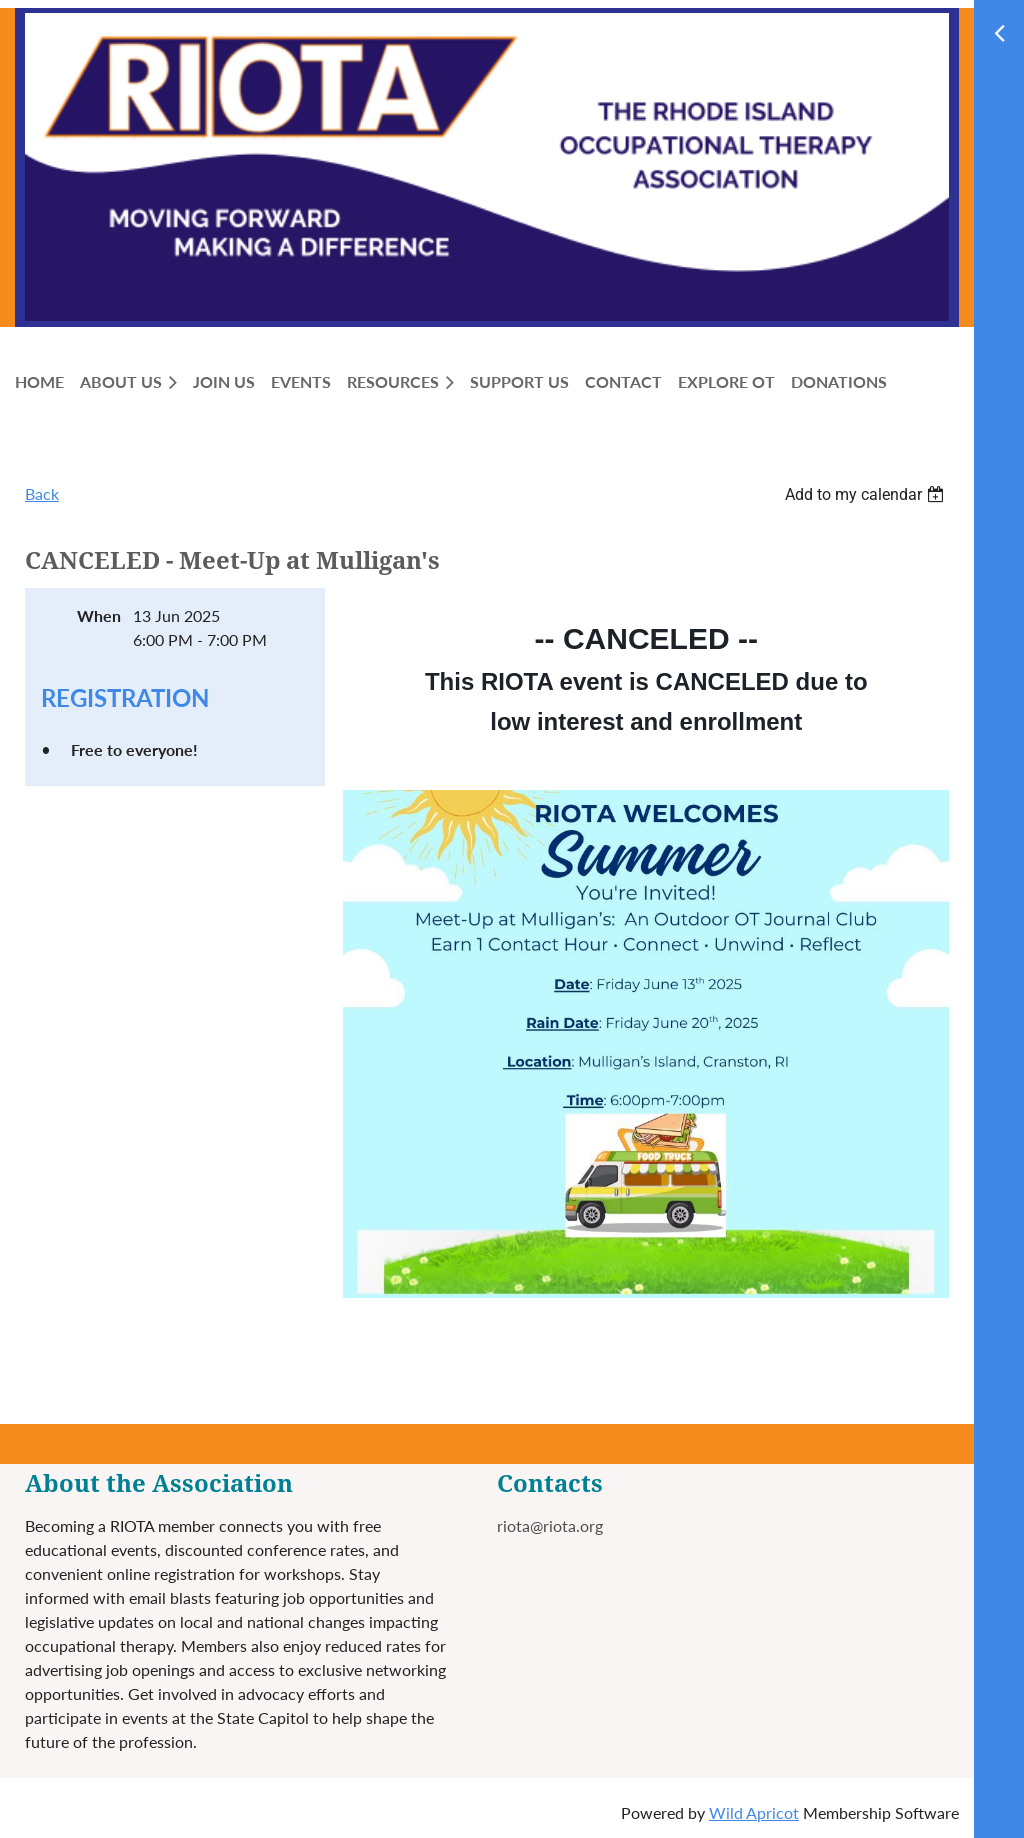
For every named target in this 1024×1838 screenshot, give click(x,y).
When (99, 615)
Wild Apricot (754, 1812)
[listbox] (867, 494)
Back (42, 493)
